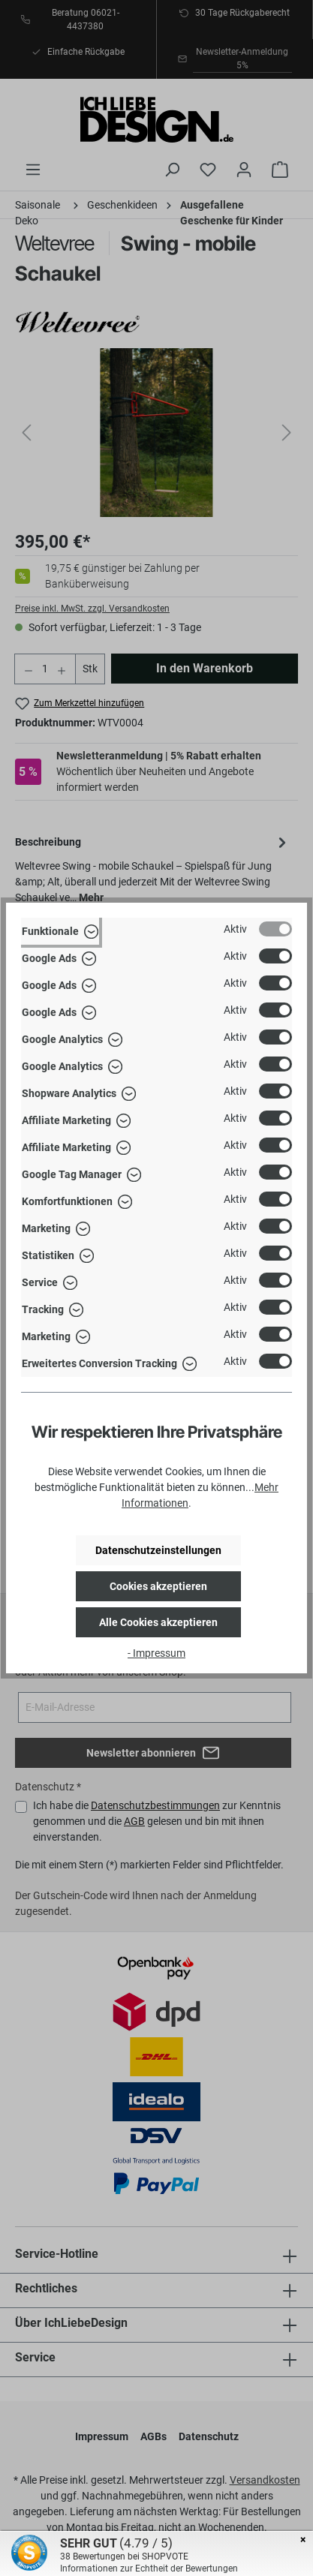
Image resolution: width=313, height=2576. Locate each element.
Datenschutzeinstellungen (158, 1550)
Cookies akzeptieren (158, 1586)
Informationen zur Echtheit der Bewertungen (149, 2568)
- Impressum (156, 1653)
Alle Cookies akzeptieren (158, 1622)
